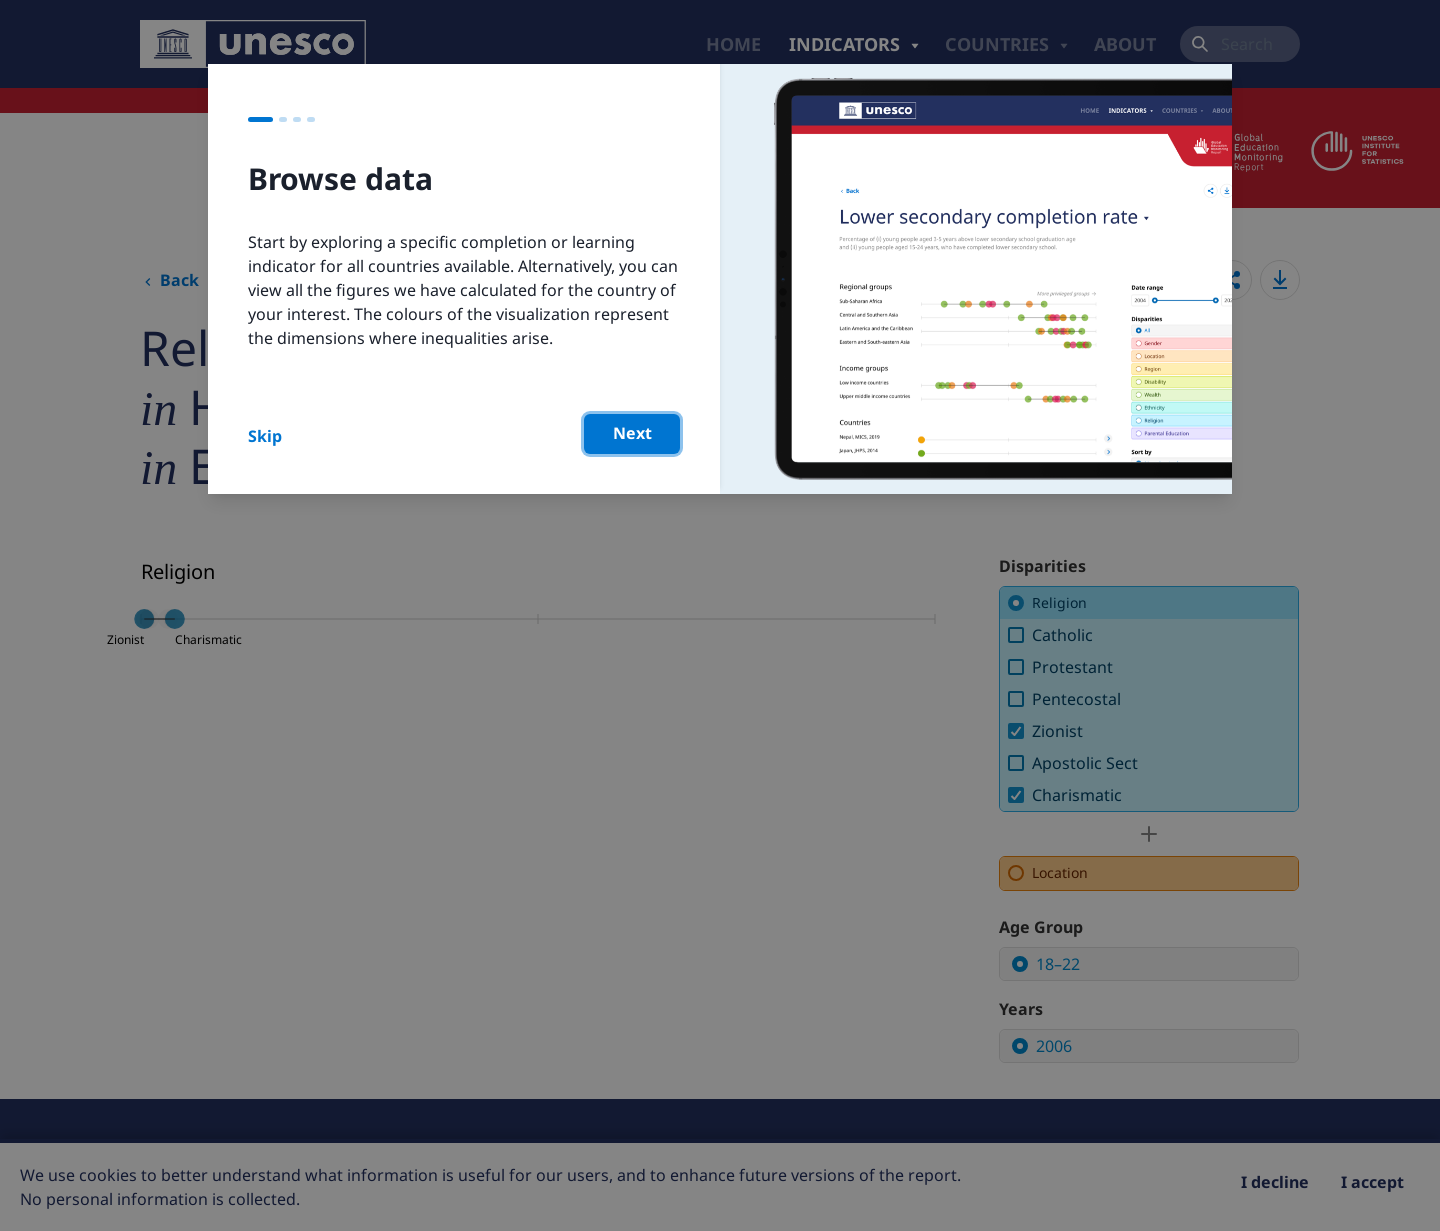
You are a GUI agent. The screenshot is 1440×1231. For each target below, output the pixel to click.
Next (632, 433)
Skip (265, 436)
